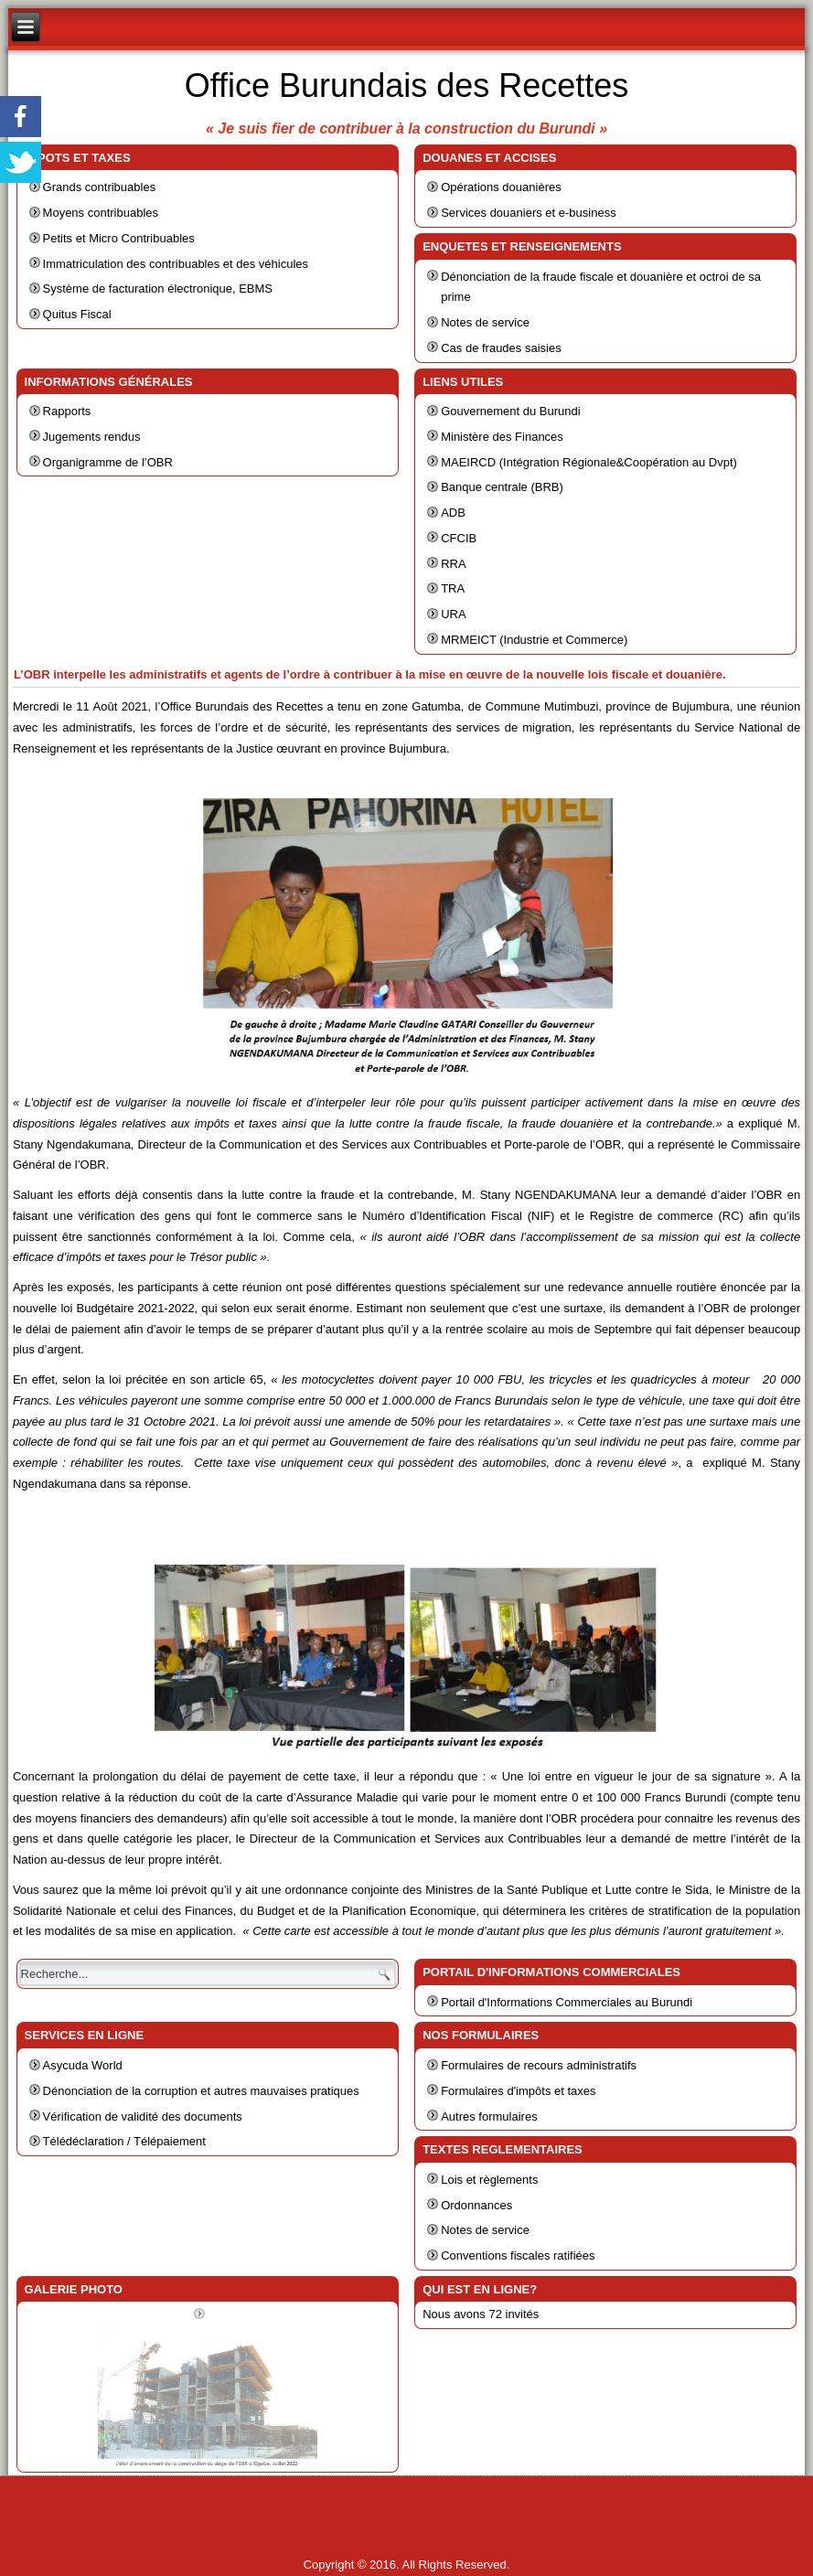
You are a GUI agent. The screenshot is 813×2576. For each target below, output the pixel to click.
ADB (453, 512)
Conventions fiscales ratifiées (517, 2255)
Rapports (67, 411)
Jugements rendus (92, 437)
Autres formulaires (489, 2116)
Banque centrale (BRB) (502, 487)
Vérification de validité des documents (142, 2116)
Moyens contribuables (100, 212)
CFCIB (458, 538)
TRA (453, 588)
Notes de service (485, 322)
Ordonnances (476, 2205)
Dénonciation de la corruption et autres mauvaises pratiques (201, 2091)
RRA (453, 564)
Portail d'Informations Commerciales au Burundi (566, 2002)
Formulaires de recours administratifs (538, 2065)
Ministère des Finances (502, 437)
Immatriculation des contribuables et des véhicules (175, 264)
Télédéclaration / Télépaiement (124, 2141)
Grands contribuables (99, 187)
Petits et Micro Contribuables (119, 238)
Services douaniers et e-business (528, 212)
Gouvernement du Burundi (510, 411)
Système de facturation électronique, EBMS (158, 288)
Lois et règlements (489, 2179)
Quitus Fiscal (77, 314)
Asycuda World (83, 2065)
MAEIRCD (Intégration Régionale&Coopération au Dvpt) (589, 462)
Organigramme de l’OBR (108, 462)
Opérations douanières (501, 187)
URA (453, 614)
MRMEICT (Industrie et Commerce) (534, 640)
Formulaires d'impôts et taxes (518, 2091)
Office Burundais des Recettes (407, 85)
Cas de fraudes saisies (501, 348)
